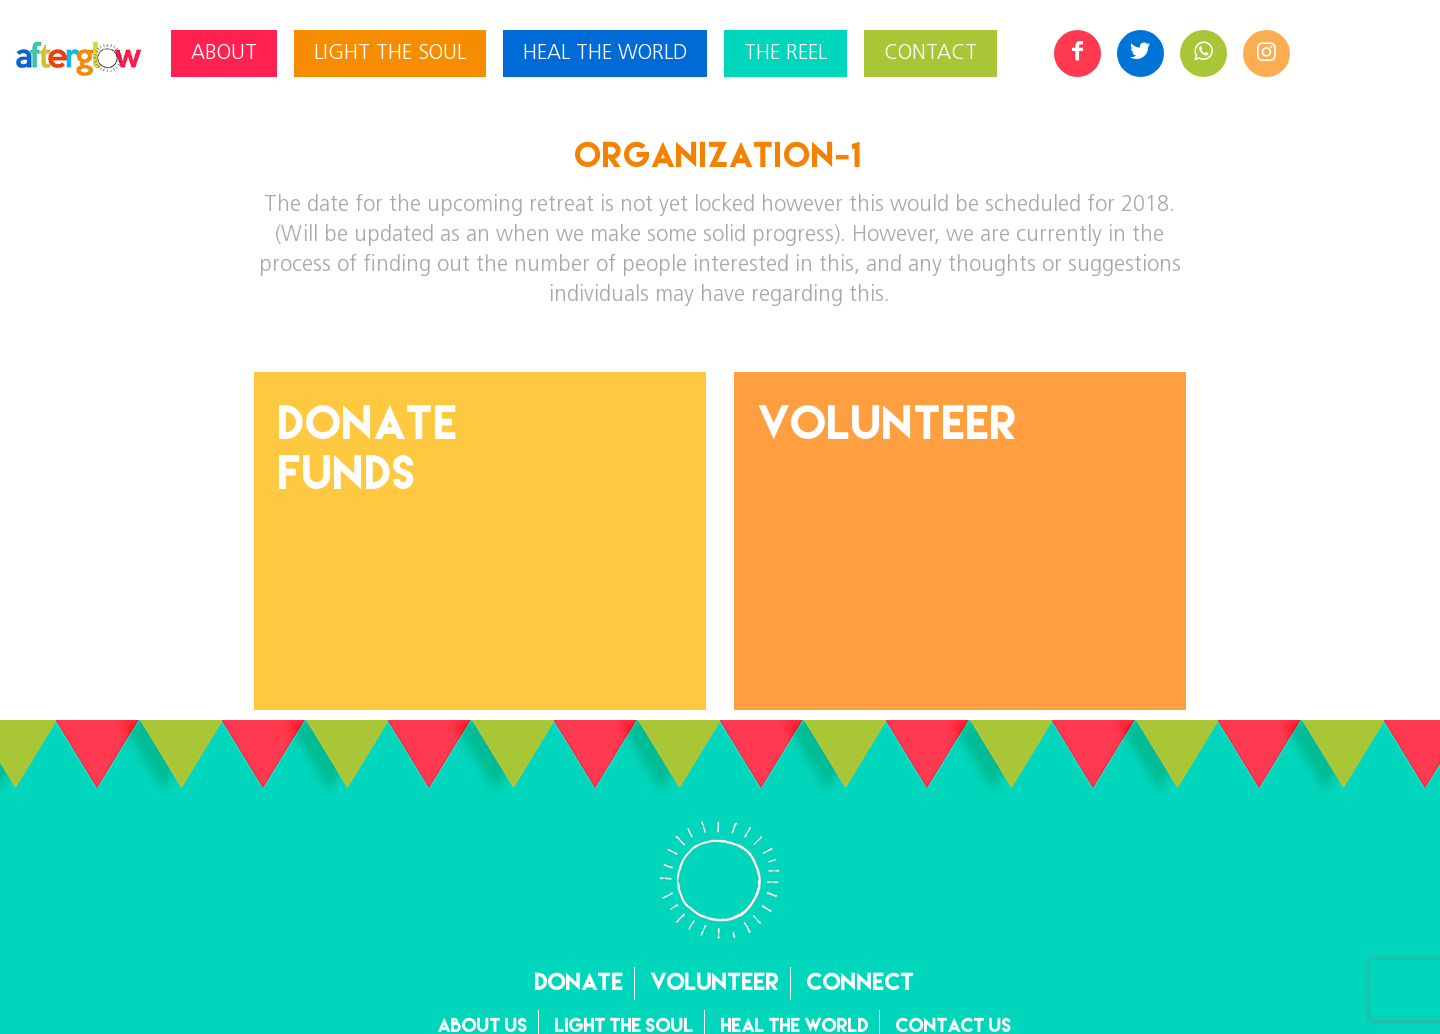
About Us (483, 1025)
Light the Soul (624, 1025)
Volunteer (889, 422)
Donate (579, 981)
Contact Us (954, 1025)
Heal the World (795, 1025)
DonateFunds (369, 447)
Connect (861, 981)
